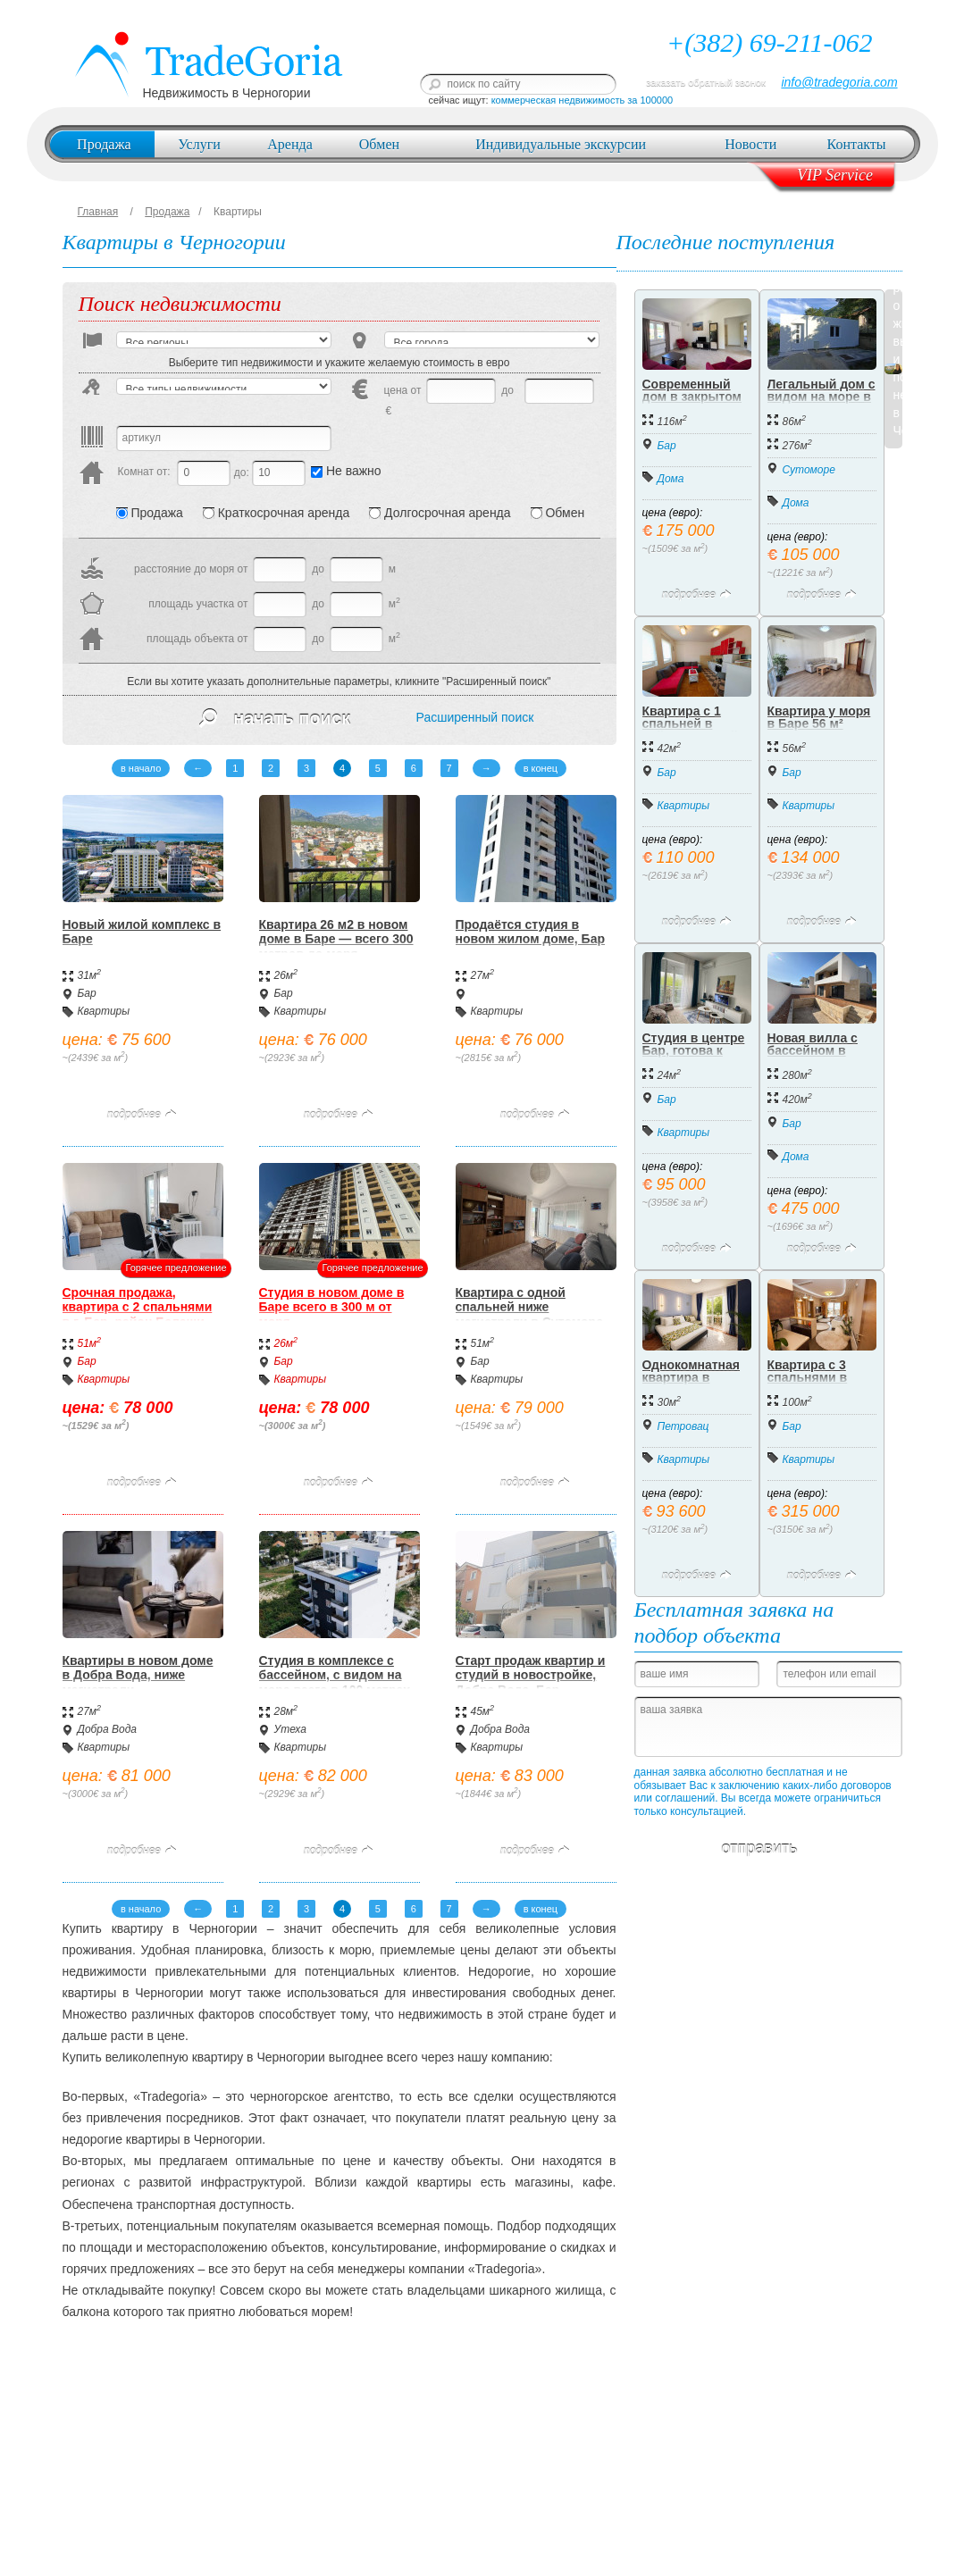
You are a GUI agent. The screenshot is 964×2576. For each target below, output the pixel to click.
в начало (141, 768)
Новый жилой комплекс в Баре (142, 932)
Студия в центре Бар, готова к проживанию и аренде (693, 1057)
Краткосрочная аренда (276, 513)
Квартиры (238, 211)
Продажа (104, 144)
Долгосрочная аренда (439, 513)
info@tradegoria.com (839, 82)
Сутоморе (809, 470)
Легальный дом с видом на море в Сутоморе (821, 396)
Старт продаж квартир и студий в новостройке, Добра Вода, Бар (531, 1675)
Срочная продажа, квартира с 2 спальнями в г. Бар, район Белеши (138, 1307)
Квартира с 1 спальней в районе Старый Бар (690, 730)
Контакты (856, 144)
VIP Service (835, 175)
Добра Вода (108, 1729)
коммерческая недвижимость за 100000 (582, 100)
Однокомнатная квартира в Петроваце (691, 1377)
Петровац (683, 1426)
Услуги (199, 144)
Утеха (290, 1729)
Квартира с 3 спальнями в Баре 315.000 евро (807, 1384)
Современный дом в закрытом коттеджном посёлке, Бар (692, 403)
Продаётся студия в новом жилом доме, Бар (530, 932)
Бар (87, 993)
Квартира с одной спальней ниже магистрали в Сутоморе (529, 1307)
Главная (98, 211)
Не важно (346, 471)
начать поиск (274, 718)
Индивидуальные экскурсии (560, 144)
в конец (540, 768)
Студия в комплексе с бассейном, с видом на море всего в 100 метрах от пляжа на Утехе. (335, 1682)
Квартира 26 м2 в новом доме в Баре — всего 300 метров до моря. (336, 939)
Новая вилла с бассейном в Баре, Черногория (812, 1057)
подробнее (141, 1114)
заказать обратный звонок (705, 82)
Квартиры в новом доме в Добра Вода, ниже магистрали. (138, 1675)
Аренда (289, 144)
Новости (750, 144)
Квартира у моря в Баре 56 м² (819, 717)
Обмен (379, 144)
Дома (671, 479)
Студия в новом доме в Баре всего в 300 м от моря (332, 1307)
